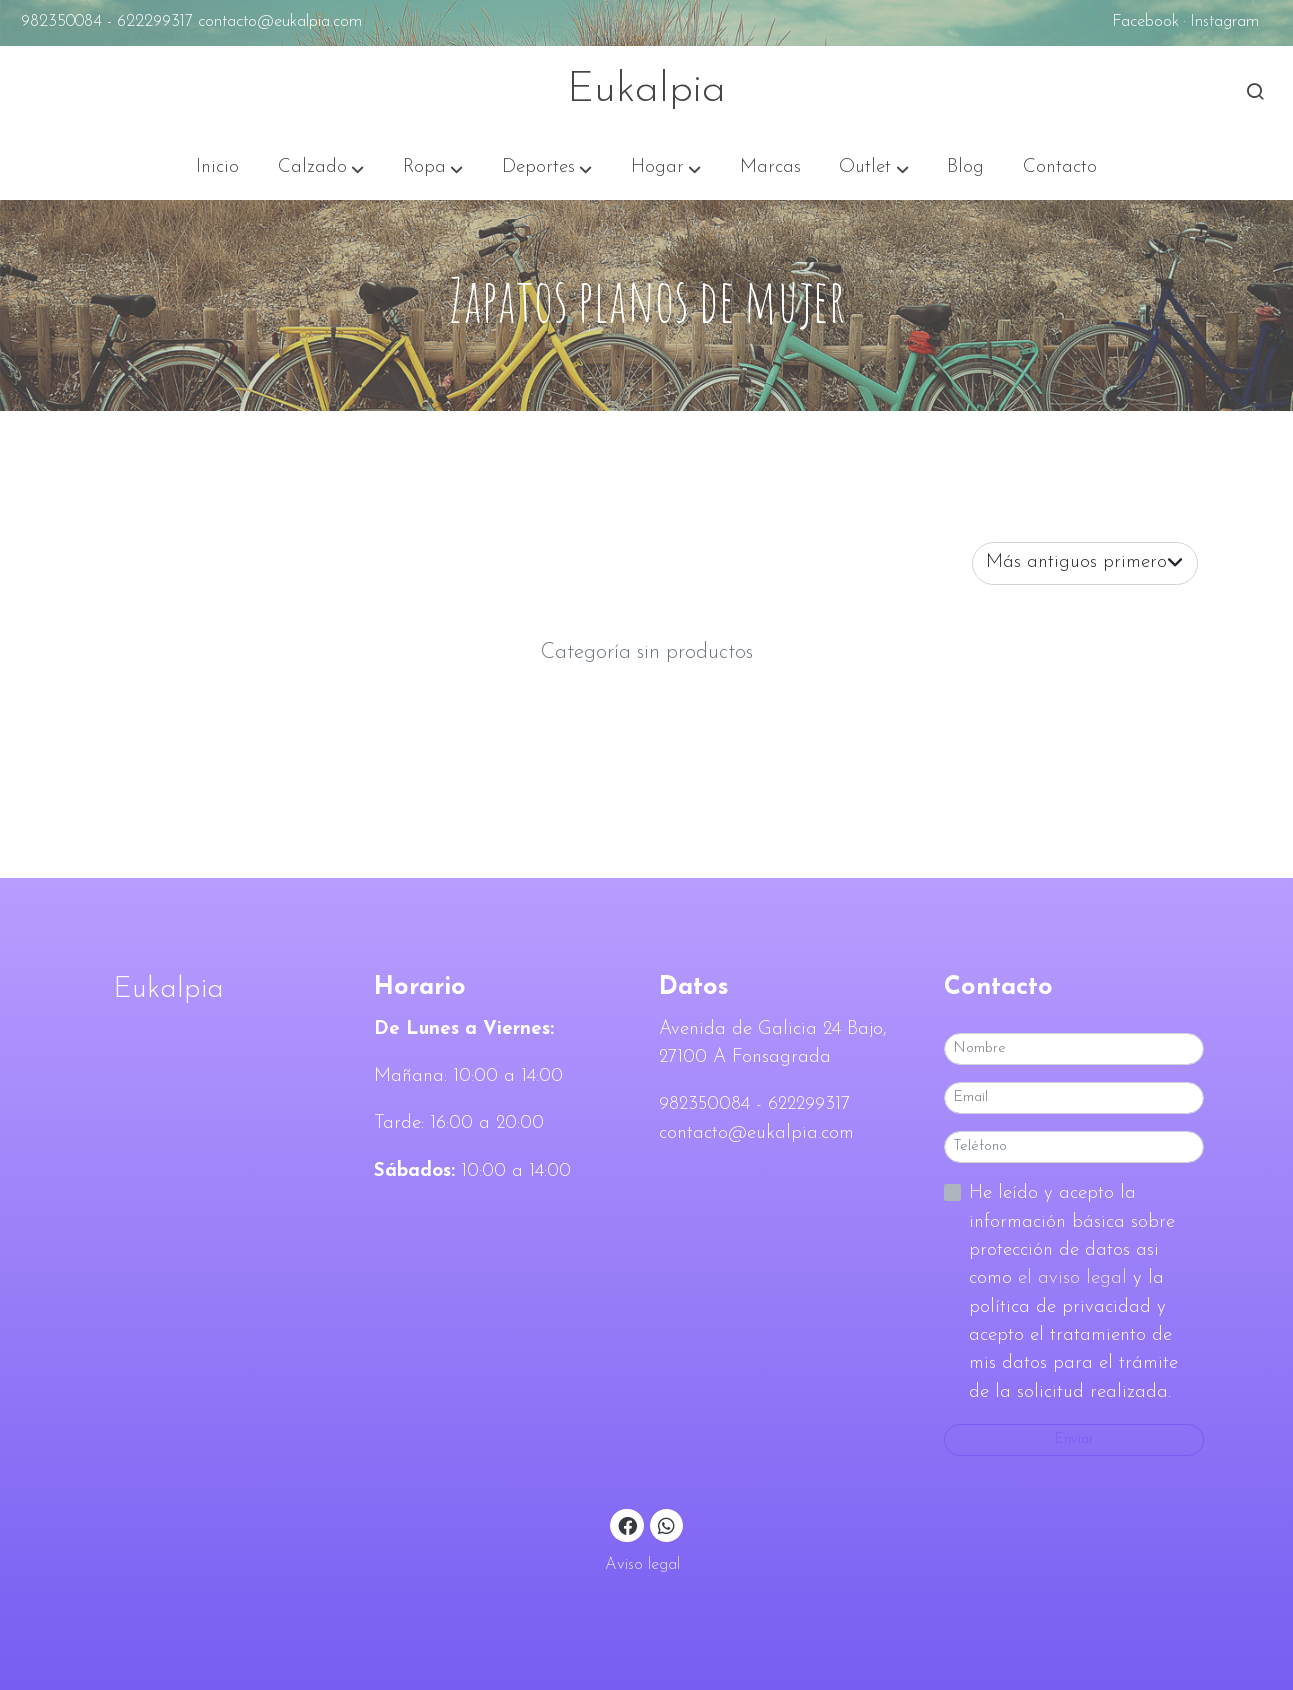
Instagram (1224, 22)
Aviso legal (642, 1565)
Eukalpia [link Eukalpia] (646, 90)
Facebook (1145, 22)
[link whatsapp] (667, 1524)
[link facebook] (628, 1524)
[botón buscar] (1255, 91)
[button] (321, 168)
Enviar (1074, 1439)
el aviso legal (1075, 1278)
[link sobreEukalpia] (218, 990)
